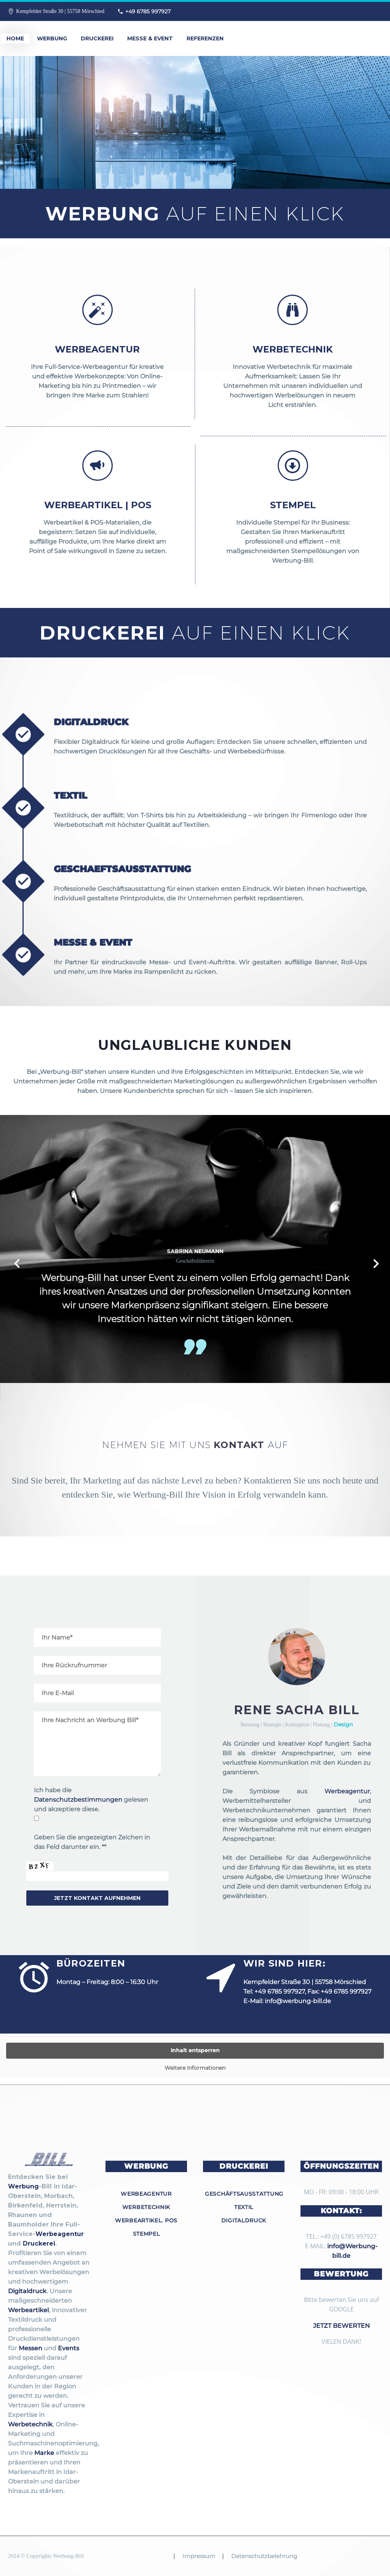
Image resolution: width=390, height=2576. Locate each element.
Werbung (52, 38)
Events (68, 2348)
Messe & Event (150, 38)
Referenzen (205, 38)
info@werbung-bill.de (298, 2001)
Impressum (198, 2556)
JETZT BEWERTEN (341, 2325)
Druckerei (97, 38)
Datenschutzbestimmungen (78, 1799)
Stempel (146, 2233)
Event (161, 1277)
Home (15, 38)
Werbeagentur (347, 1791)
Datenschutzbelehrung (264, 2556)
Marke (44, 2452)
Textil (243, 2207)
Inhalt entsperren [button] (195, 2050)
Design (343, 1724)
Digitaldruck (27, 2291)
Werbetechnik (30, 2424)
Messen (30, 2348)
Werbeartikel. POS (146, 2220)
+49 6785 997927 (148, 11)
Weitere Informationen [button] (195, 2067)
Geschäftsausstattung (244, 2193)
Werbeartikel (28, 2310)
